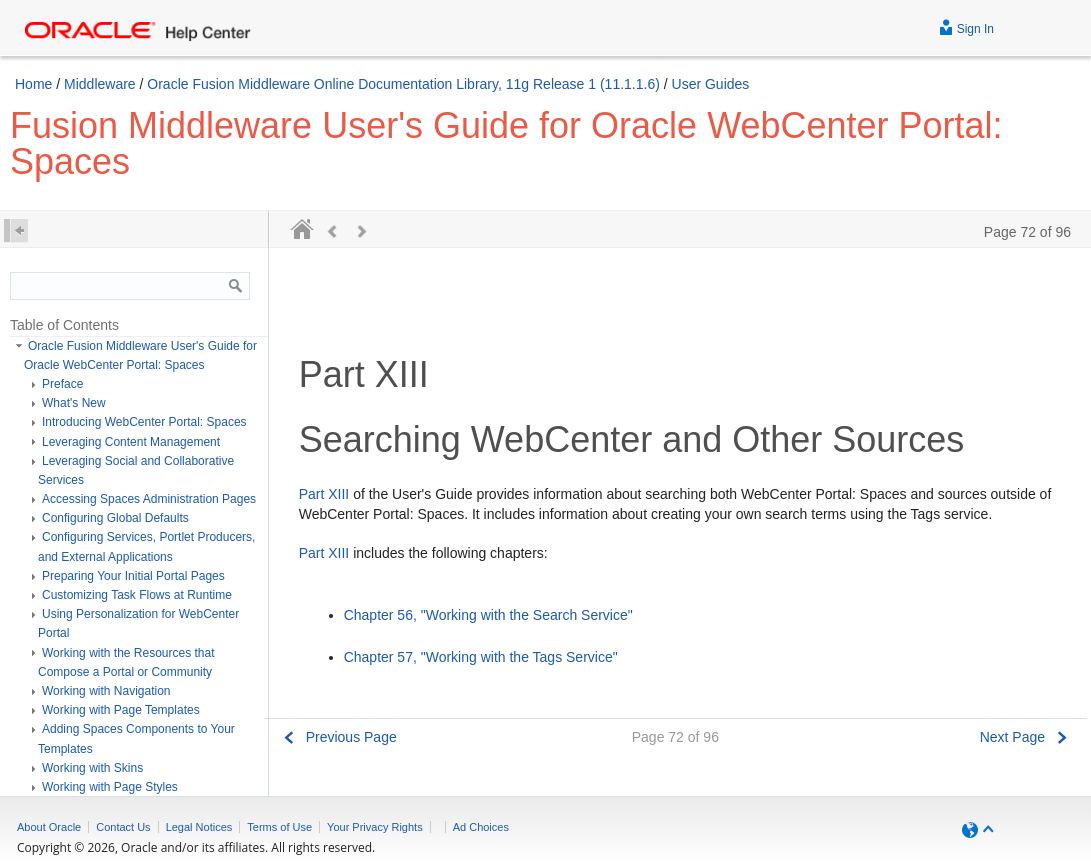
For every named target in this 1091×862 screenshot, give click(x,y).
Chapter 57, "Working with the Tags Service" (481, 657)
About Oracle (49, 827)
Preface (62, 384)
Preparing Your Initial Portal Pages (133, 576)
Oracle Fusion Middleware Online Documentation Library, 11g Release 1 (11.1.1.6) (403, 84)
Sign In (966, 26)
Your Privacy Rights (375, 827)
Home (33, 84)
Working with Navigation (106, 691)
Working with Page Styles (110, 787)
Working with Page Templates (121, 710)
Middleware (100, 84)
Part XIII (324, 494)
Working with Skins (92, 768)
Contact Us (123, 827)
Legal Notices (199, 827)
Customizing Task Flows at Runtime (137, 595)
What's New (74, 403)
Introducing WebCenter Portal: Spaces (144, 422)
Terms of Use (279, 827)
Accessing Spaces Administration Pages (149, 499)
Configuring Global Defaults (115, 518)
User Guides (711, 84)
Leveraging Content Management (131, 442)
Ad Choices (481, 827)
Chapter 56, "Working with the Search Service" (488, 615)
